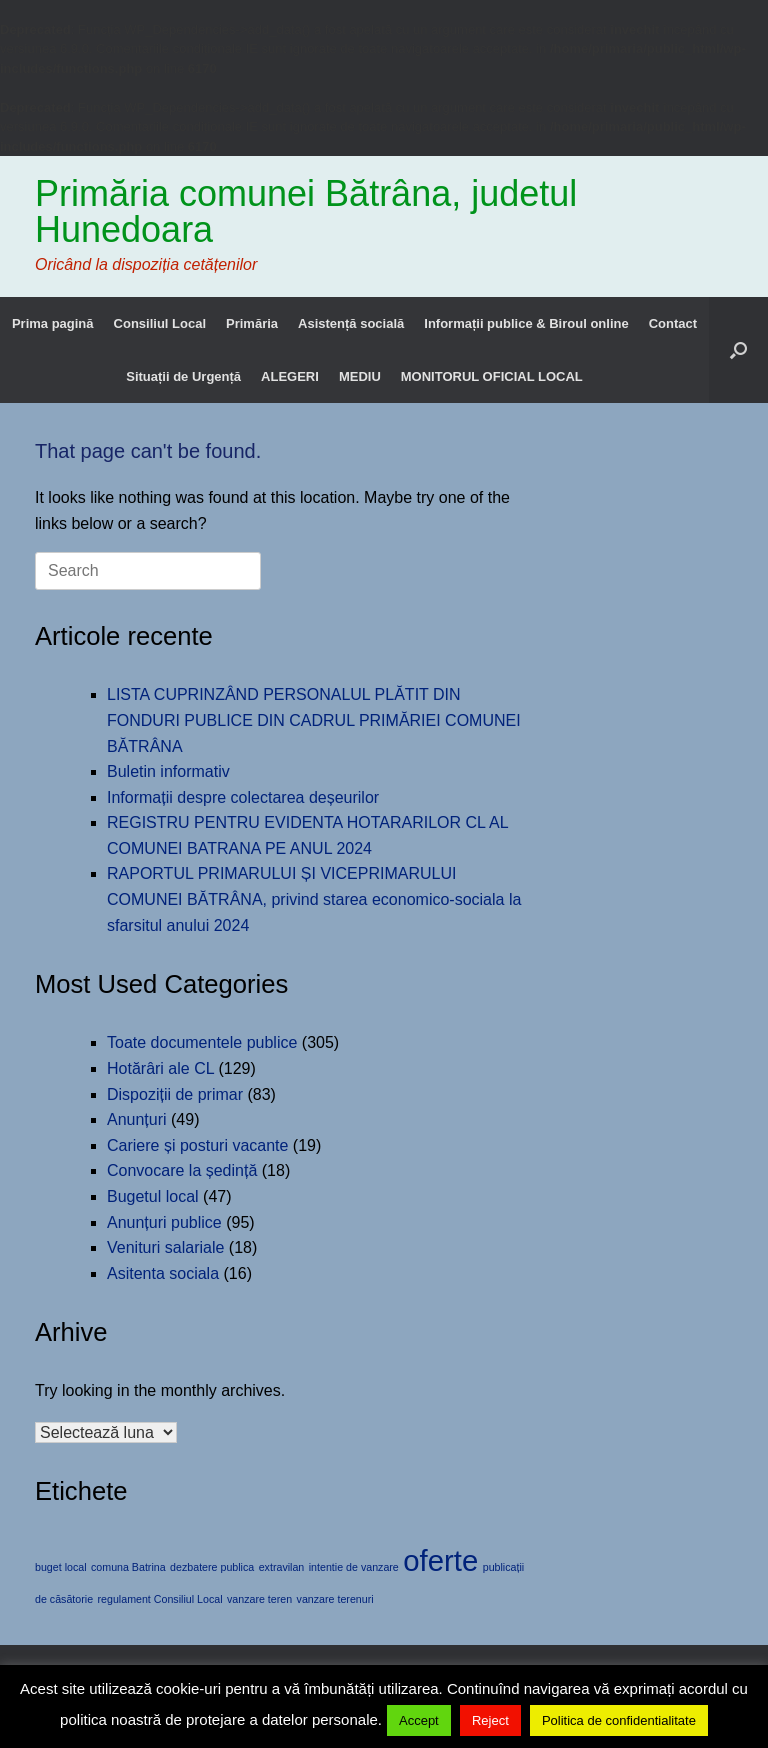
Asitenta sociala (163, 1273)
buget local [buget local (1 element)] (61, 1567)
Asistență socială (351, 323)
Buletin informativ (168, 771)
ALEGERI (290, 376)
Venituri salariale (165, 1247)
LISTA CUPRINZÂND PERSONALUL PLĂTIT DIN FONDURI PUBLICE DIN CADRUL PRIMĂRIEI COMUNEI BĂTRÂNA (314, 720)
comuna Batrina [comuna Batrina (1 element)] (128, 1567)
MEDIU (360, 376)
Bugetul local (153, 1196)
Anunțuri (137, 1119)
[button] (738, 350)
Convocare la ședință (182, 1170)
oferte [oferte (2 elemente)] (440, 1560)
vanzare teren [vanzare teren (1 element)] (259, 1599)
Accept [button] (419, 1720)
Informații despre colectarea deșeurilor (243, 797)
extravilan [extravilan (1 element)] (282, 1567)
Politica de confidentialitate (619, 1720)
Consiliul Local (160, 323)
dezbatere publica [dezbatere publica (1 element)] (212, 1567)
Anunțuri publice (164, 1222)
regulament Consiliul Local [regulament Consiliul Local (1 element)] (160, 1599)
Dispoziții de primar (175, 1094)
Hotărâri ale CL (160, 1068)
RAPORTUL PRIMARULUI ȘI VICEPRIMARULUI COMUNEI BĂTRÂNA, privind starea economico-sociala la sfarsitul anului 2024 (314, 899)
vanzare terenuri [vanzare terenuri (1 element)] (335, 1599)
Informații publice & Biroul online (526, 323)
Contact (673, 323)
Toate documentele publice (202, 1042)
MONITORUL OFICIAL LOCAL (492, 376)
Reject (490, 1720)
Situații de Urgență (183, 376)
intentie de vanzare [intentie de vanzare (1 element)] (354, 1567)
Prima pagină (53, 323)
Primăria (252, 323)
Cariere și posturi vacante (197, 1145)
